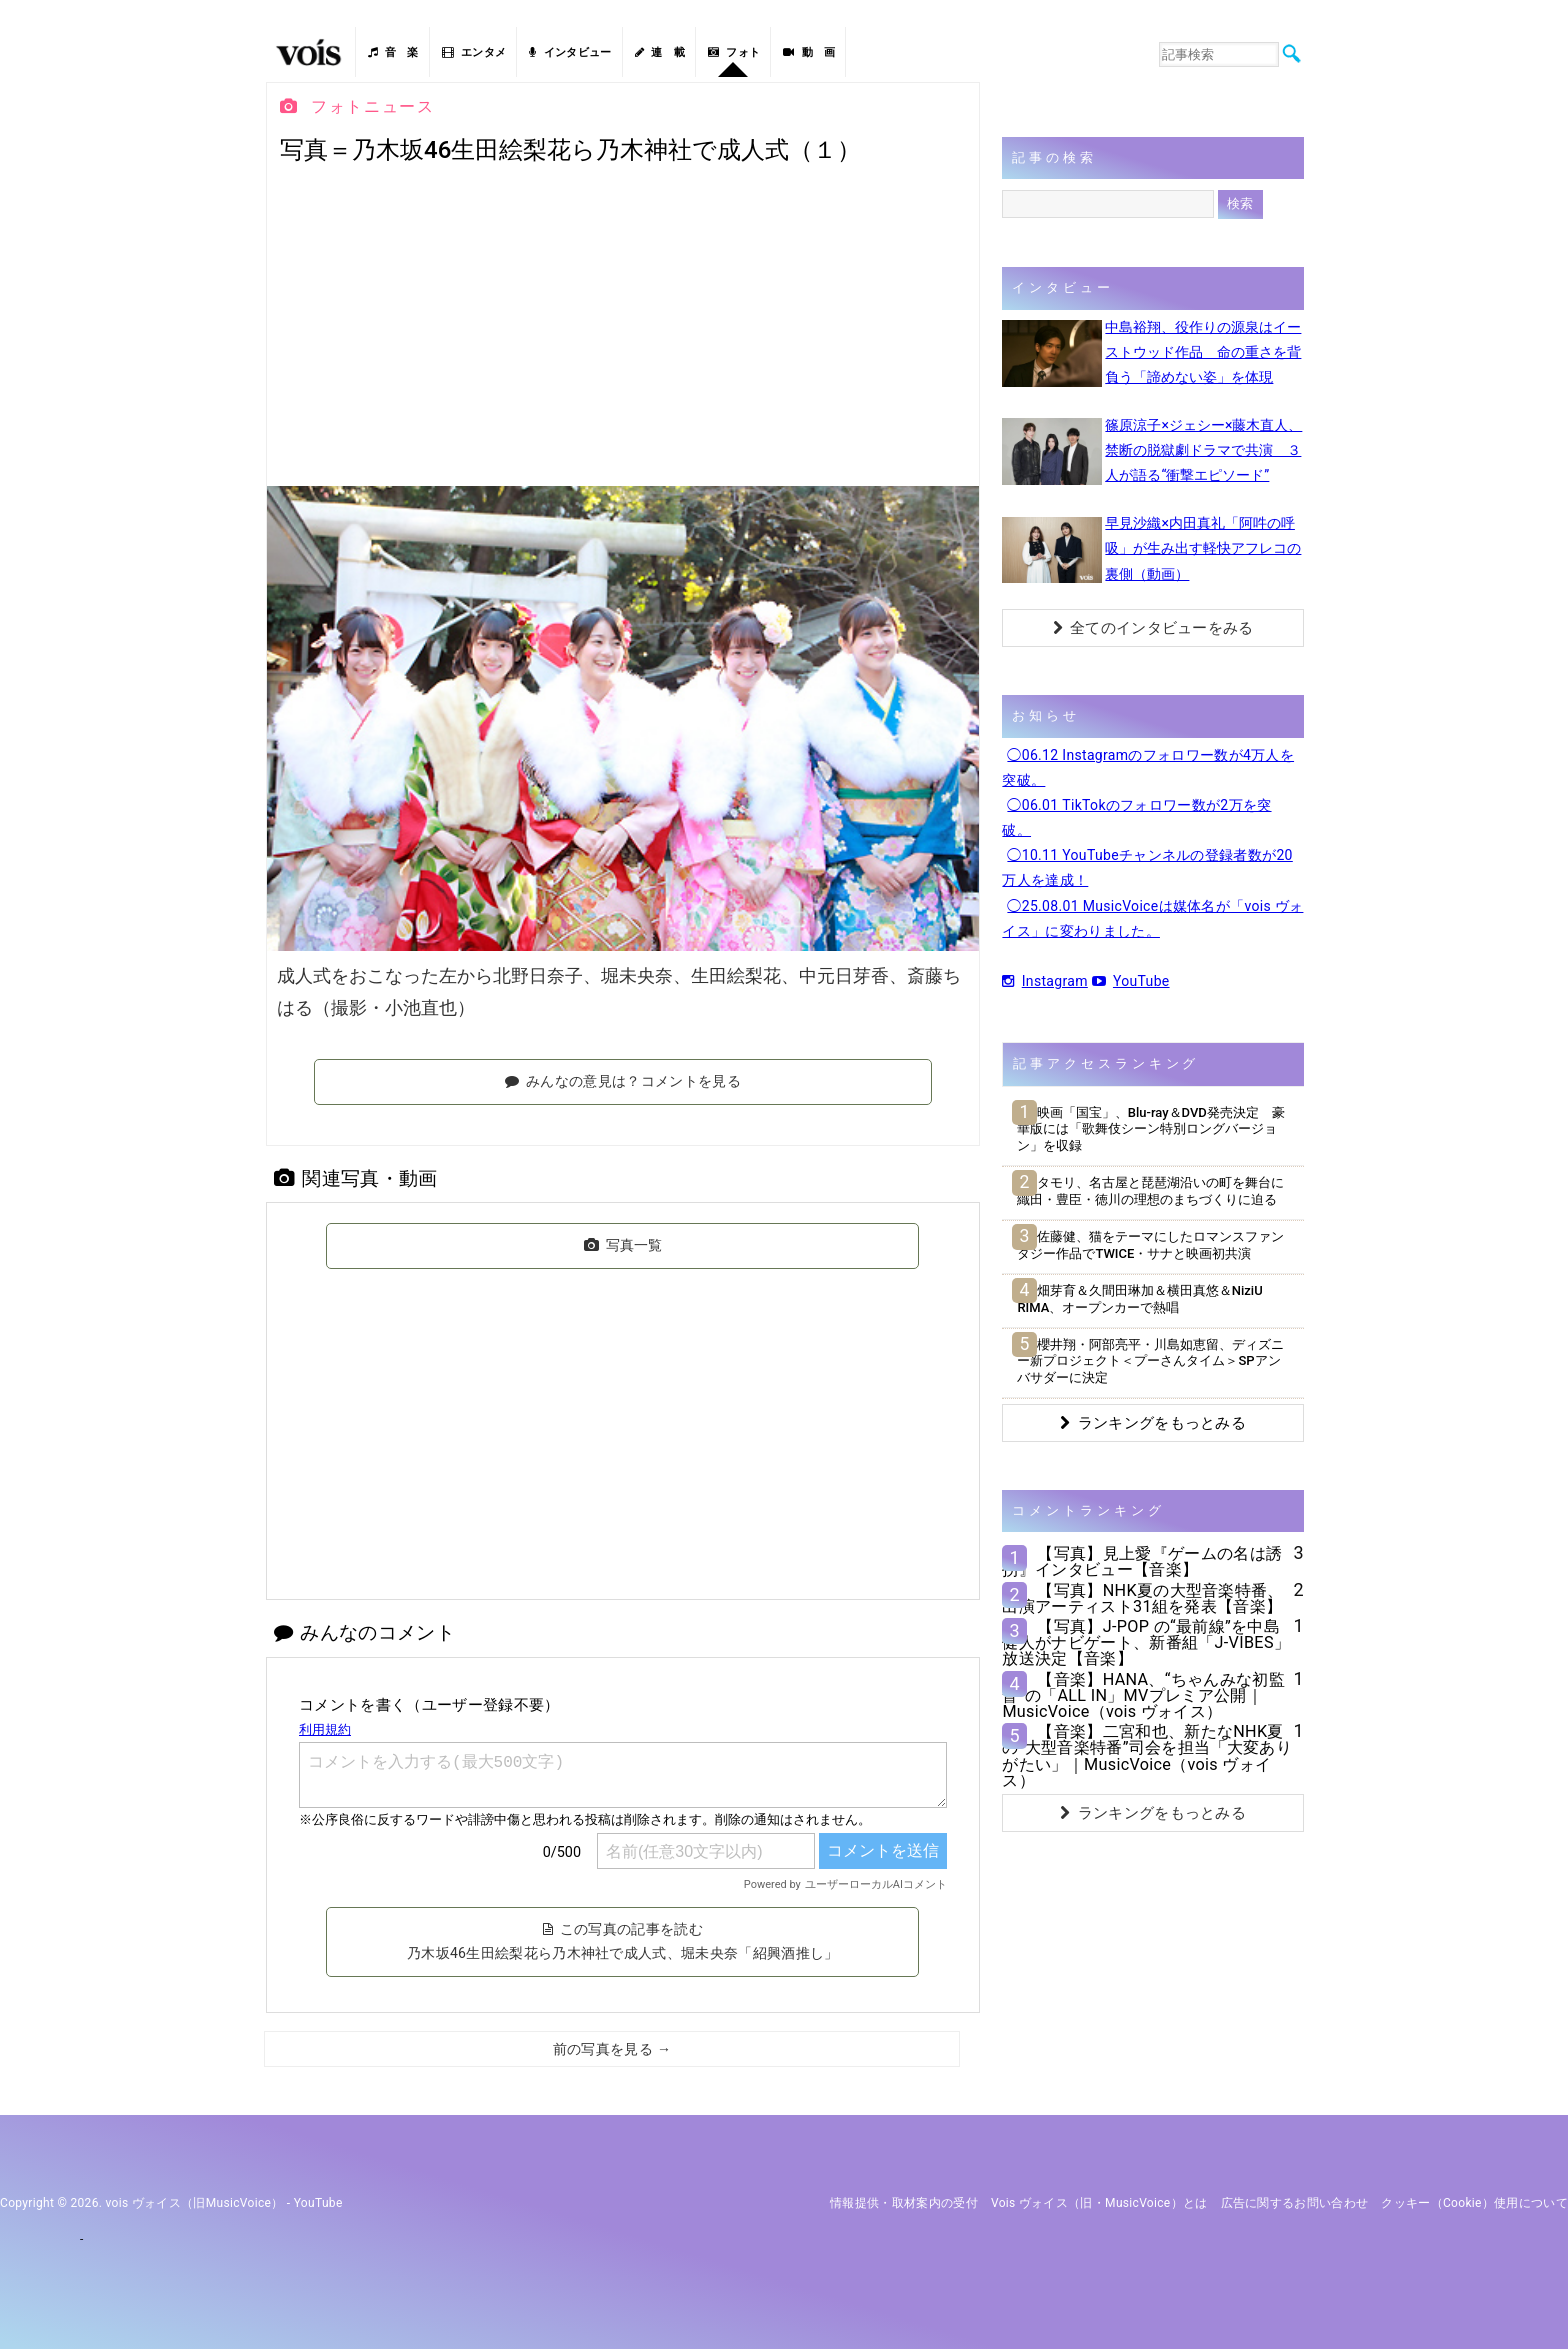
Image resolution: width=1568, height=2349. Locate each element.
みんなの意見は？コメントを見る (623, 1081)
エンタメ (474, 52)
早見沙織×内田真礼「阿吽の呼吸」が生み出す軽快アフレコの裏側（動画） (1203, 548)
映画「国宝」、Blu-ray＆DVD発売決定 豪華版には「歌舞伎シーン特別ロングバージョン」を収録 (1150, 1129)
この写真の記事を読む (623, 1941)
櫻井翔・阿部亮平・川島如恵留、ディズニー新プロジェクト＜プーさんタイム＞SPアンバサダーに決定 (1150, 1361)
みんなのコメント (364, 1632)
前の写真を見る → (612, 2049)
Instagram (1044, 981)
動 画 (809, 52)
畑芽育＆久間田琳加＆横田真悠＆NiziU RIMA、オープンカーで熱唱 (1139, 1299)
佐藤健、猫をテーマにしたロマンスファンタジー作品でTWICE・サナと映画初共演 (1150, 1245)
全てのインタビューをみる (1153, 628)
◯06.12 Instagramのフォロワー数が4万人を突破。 (1148, 767)
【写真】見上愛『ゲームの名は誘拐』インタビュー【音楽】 (1142, 1561)
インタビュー (570, 52)
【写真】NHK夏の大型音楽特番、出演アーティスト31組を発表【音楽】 (1142, 1598)
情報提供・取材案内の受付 (904, 2203)
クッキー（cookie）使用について (1474, 2203)
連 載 (660, 52)
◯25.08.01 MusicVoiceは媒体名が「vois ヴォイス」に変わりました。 (1152, 918)
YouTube (1131, 981)
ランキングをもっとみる (1153, 1423)
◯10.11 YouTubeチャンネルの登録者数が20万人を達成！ (1147, 867)
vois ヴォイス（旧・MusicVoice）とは (1099, 2203)
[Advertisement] (623, 326)
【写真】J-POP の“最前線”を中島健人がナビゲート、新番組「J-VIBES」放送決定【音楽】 (1146, 1642)
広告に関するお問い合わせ (1295, 2203)
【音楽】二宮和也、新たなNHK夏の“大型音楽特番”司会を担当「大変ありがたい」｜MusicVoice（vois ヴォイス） (1147, 1756)
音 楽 (393, 52)
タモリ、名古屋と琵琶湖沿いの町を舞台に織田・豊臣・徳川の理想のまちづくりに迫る (1150, 1191)
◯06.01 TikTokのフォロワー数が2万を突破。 (1136, 817)
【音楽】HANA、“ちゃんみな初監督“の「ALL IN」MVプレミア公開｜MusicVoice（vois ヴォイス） (1143, 1695)
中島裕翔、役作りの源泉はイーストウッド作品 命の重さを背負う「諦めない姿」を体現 (1203, 352)
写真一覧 (623, 1245)
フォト (734, 52)
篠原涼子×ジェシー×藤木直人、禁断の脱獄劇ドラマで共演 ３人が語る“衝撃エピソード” (1203, 450)
